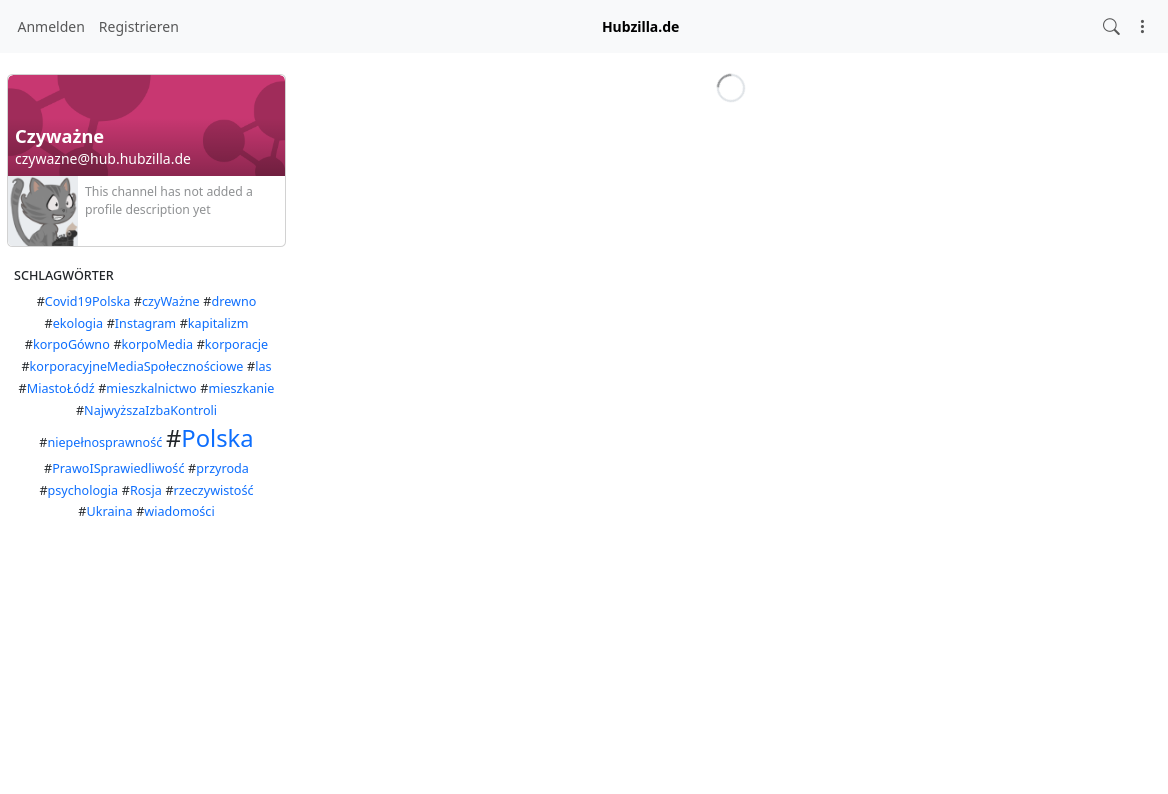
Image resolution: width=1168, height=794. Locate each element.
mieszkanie (241, 388)
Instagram (145, 323)
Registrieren (139, 26)
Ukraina (110, 511)
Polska (217, 438)
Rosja (146, 490)
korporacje (236, 344)
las (263, 366)
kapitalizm (218, 323)
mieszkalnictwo (151, 388)
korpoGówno (71, 344)
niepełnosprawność (104, 442)
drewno (234, 301)
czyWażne (171, 301)
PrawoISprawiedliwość (118, 468)
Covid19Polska (87, 301)
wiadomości (179, 511)
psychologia (83, 490)
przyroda (222, 468)
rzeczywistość (214, 490)
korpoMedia (158, 344)
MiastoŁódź (61, 388)
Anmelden (51, 26)
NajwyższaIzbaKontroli (150, 410)
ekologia (78, 323)
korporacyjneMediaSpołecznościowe (137, 366)
